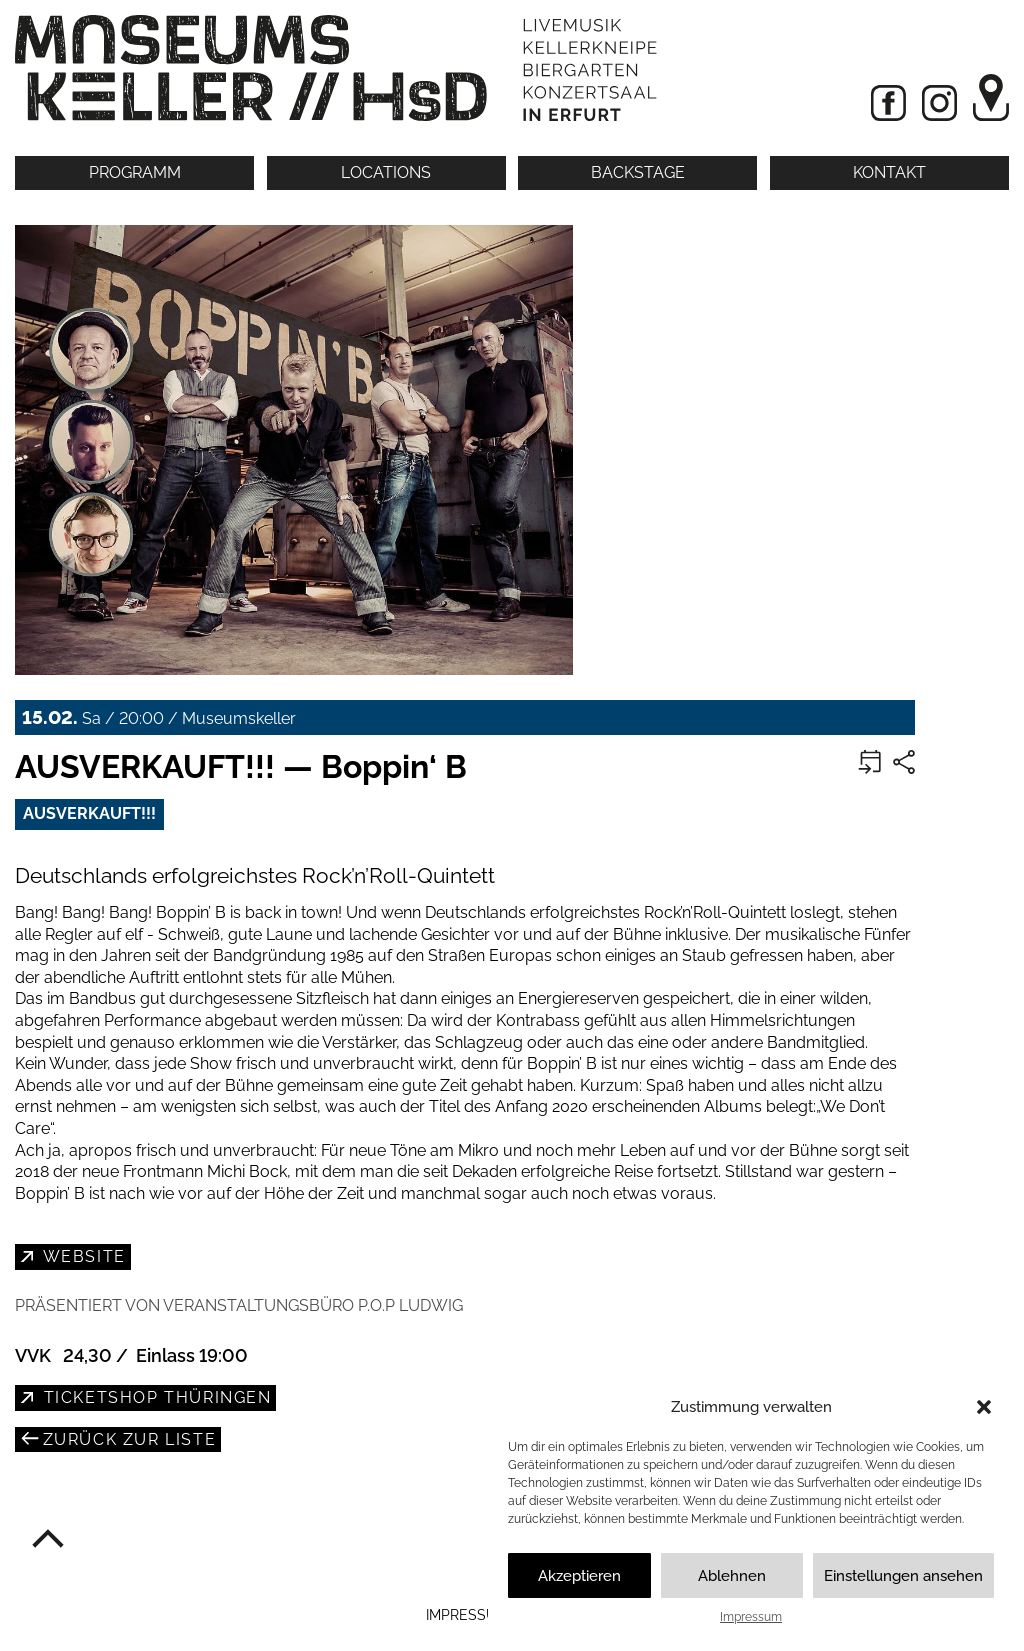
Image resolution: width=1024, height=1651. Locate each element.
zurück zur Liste (126, 1439)
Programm (135, 172)
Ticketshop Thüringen (155, 1397)
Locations (386, 172)
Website (82, 1256)
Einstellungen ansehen (903, 1576)
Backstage (638, 172)
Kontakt (889, 172)
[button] (984, 1407)
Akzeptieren (579, 1576)
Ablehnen (732, 1576)
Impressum (751, 1617)
